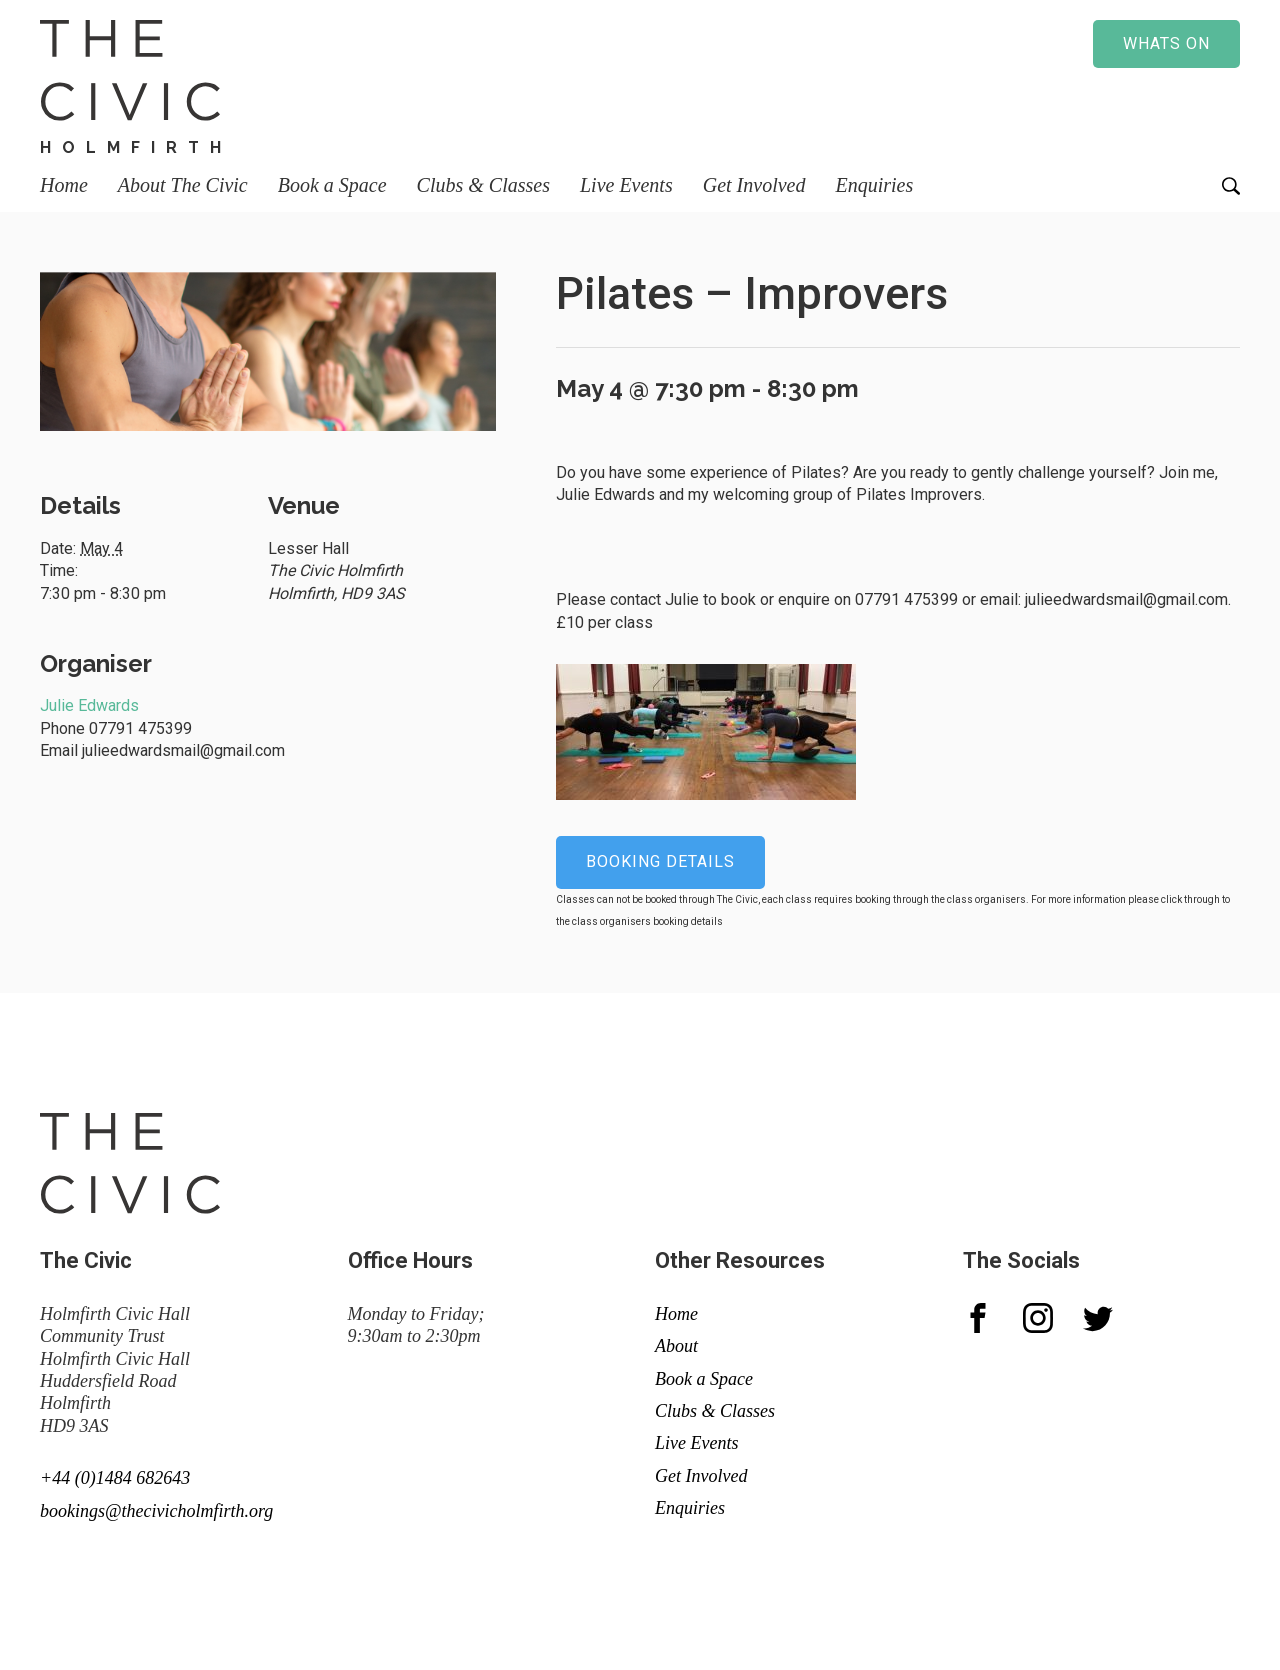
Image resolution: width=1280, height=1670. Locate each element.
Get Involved (754, 185)
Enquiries (874, 185)
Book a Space (332, 185)
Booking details (660, 861)
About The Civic (183, 185)
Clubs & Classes (483, 185)
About (676, 1346)
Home (64, 185)
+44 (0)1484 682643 (115, 1478)
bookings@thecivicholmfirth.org (156, 1511)
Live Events (626, 185)
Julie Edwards (89, 705)
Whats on (1166, 43)
